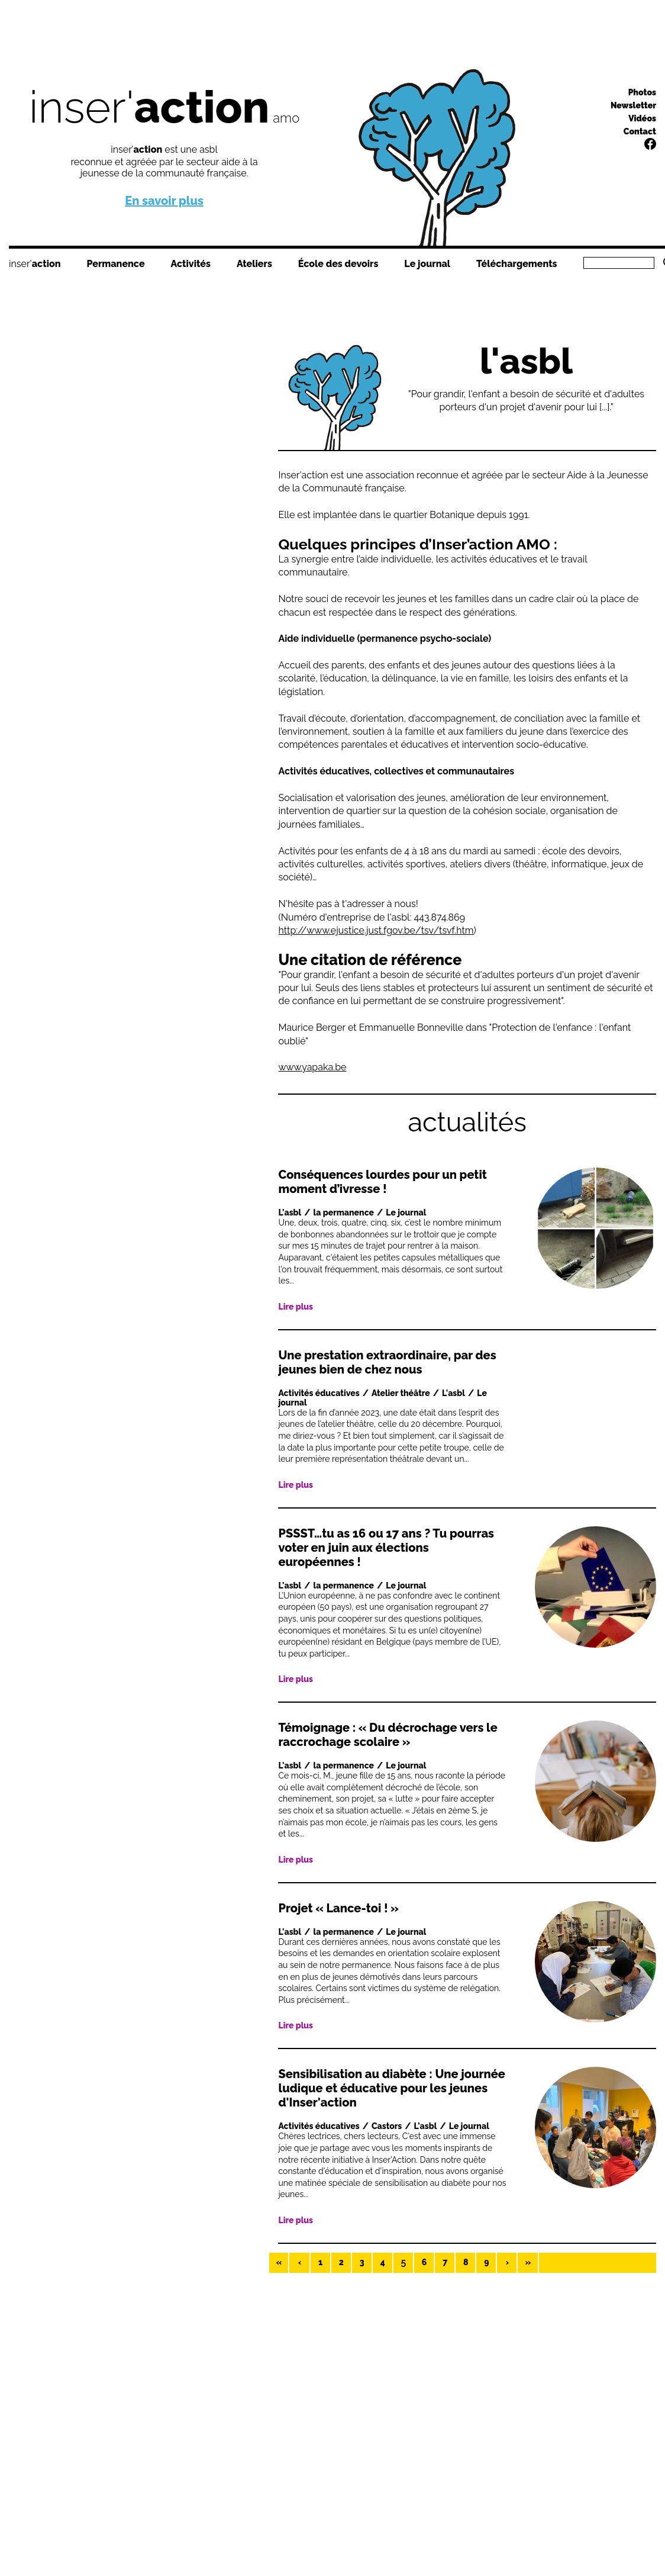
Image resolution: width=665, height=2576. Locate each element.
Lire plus (295, 1306)
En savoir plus (164, 201)
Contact (640, 131)
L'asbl (289, 1212)
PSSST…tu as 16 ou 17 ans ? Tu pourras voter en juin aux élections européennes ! (386, 1547)
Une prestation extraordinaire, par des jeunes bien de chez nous (387, 1362)
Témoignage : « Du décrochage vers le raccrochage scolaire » (387, 1734)
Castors (387, 2126)
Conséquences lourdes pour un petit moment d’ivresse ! (382, 1182)
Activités (190, 263)
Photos (642, 92)
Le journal (427, 263)
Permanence (115, 263)
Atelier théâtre (401, 1393)
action (46, 263)
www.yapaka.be (312, 1067)
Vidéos (642, 118)
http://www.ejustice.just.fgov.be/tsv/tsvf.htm (375, 930)
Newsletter (633, 105)
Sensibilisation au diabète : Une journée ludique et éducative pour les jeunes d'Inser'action (391, 2088)
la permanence (344, 1212)
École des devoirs (338, 263)
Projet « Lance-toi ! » (338, 1908)
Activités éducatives (318, 1393)
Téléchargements (516, 263)
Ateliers (254, 263)
